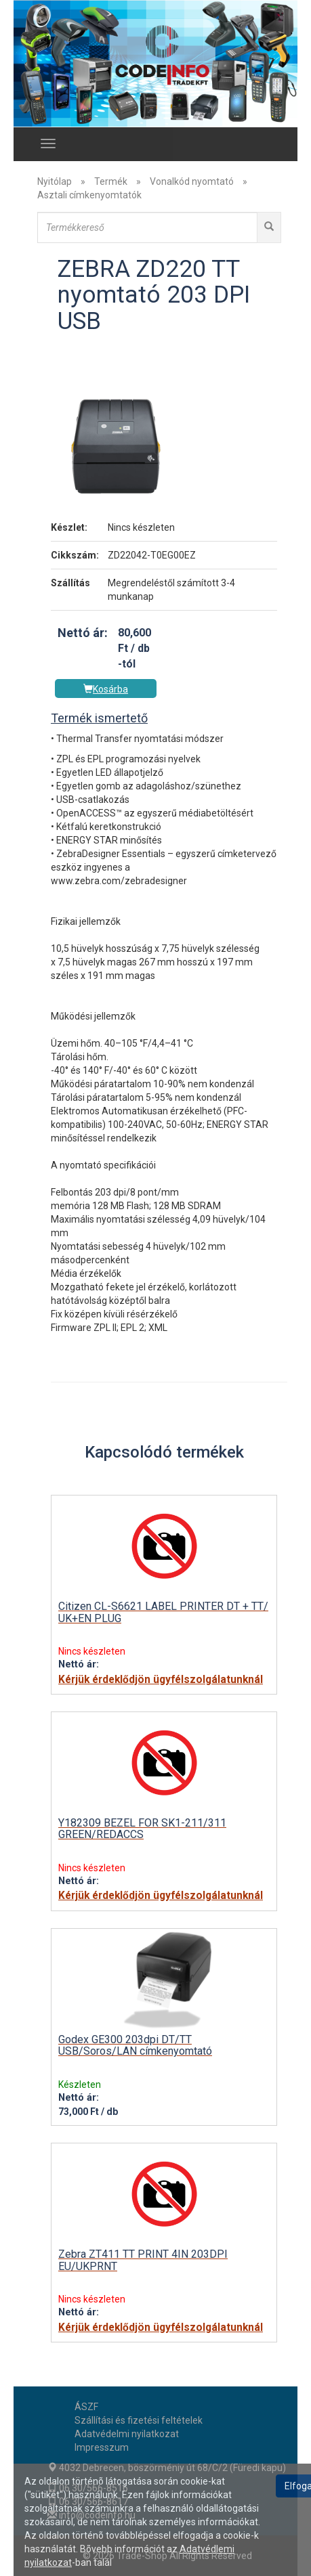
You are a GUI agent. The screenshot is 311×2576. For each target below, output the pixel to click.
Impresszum (102, 2447)
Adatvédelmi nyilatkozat (127, 2433)
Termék (110, 181)
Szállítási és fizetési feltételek (139, 2420)
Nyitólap (54, 181)
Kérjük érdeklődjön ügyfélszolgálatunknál (160, 1680)
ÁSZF (86, 2406)
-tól (127, 663)
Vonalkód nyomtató (192, 181)
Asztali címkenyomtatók (89, 195)
